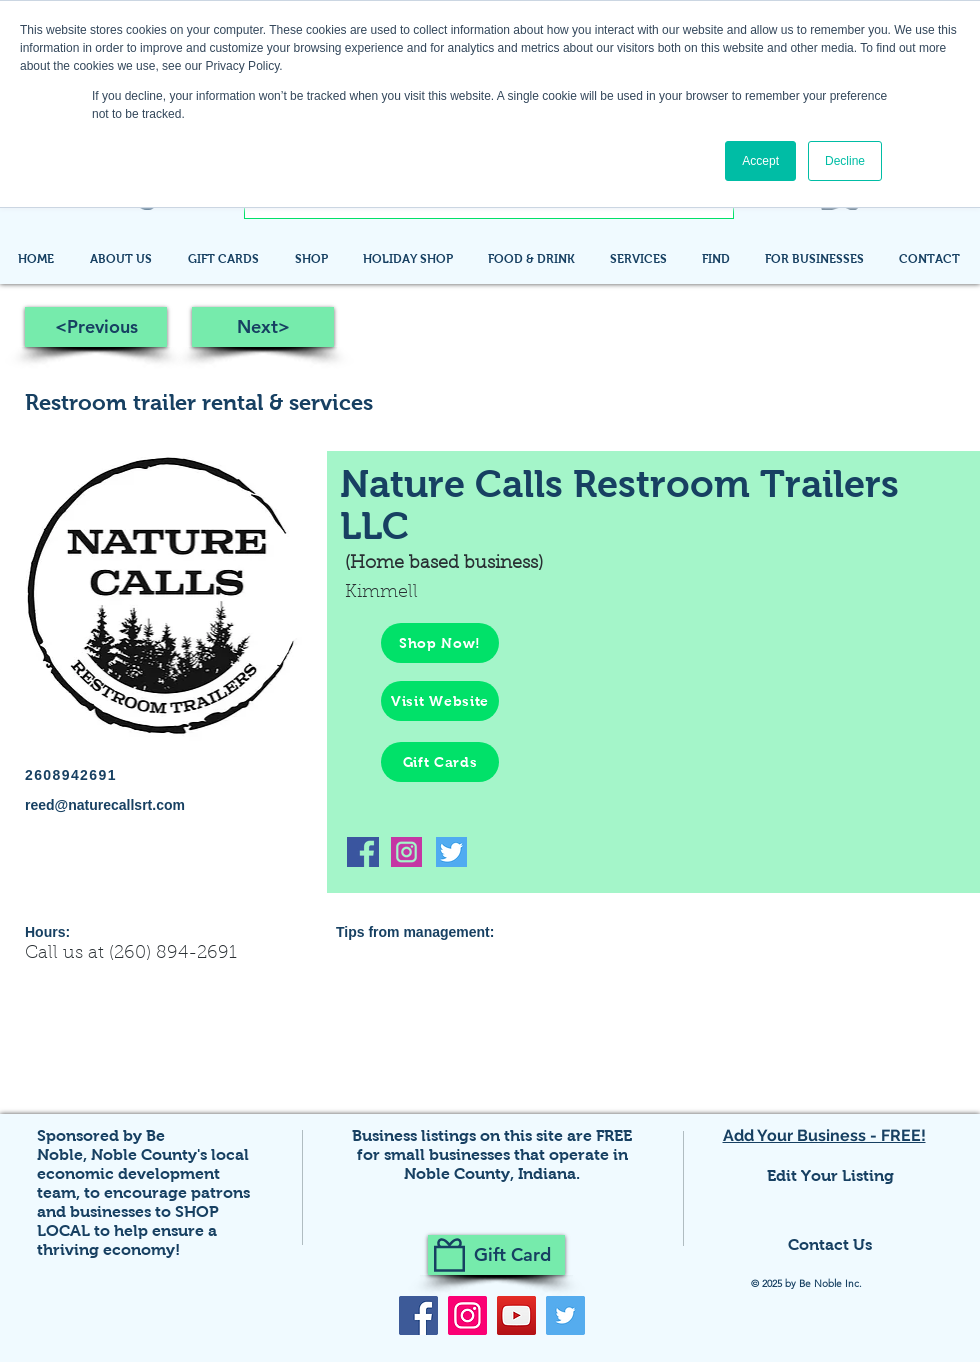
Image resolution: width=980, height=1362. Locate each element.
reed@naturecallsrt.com (105, 805)
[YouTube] (516, 1315)
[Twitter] (565, 1315)
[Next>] (263, 327)
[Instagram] (467, 1315)
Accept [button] (760, 161)
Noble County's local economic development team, (143, 1173)
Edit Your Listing (830, 1175)
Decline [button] (845, 161)
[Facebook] (418, 1315)
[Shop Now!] (440, 643)
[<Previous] (96, 327)
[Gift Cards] (440, 762)
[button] (718, 259)
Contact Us (830, 1244)
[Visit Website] (440, 701)
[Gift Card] (496, 1255)
